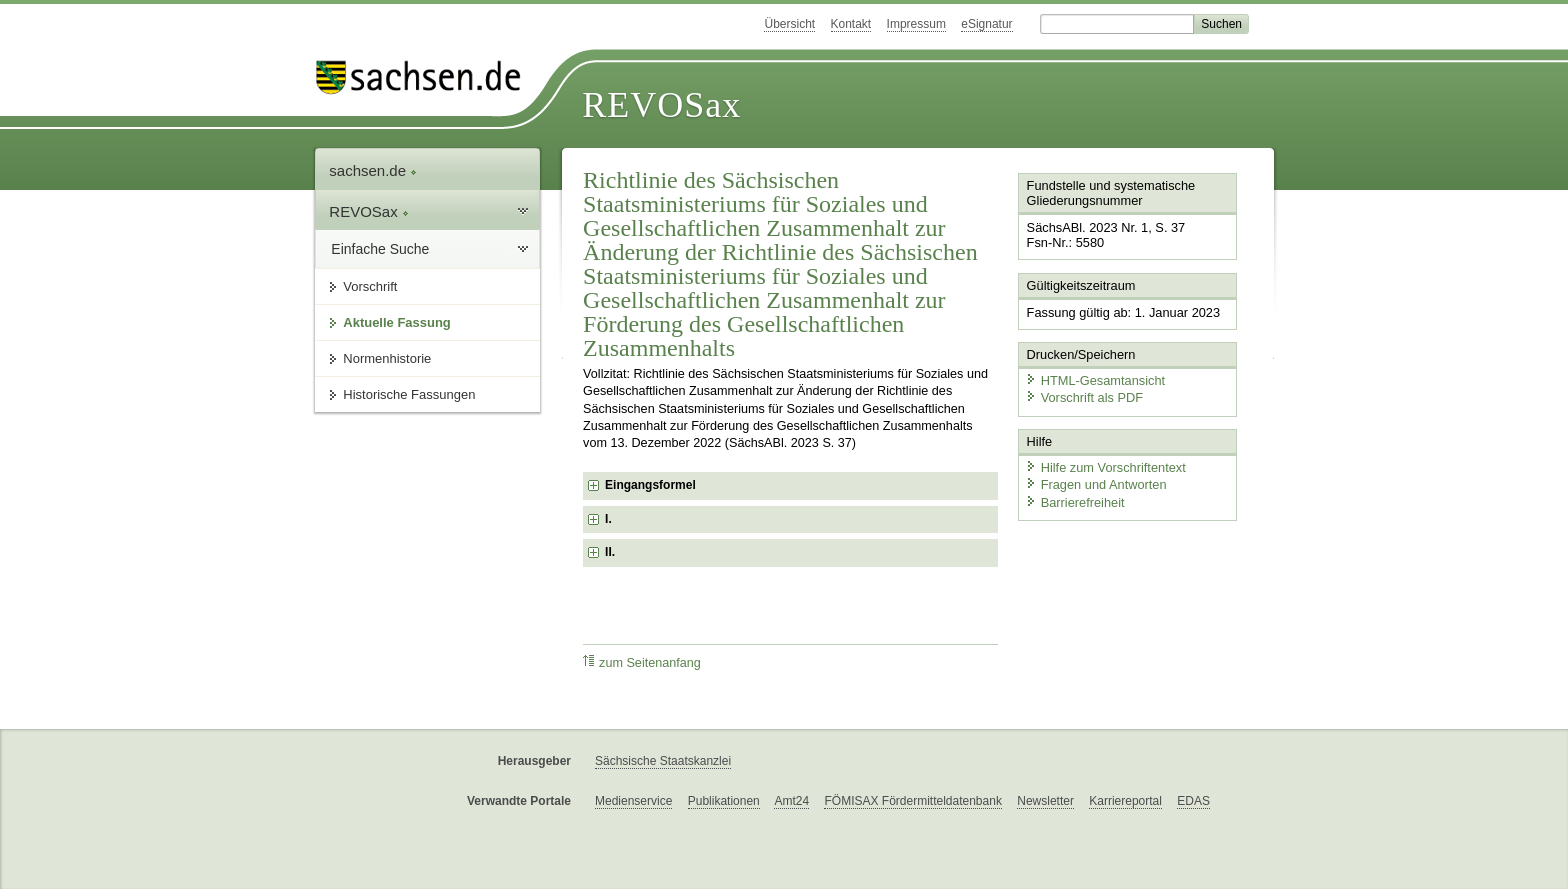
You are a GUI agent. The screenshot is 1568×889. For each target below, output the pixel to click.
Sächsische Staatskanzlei (663, 761)
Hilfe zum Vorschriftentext (1105, 467)
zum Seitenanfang (642, 662)
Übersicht (789, 24)
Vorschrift (370, 286)
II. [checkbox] (610, 552)
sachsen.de (373, 170)
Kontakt (851, 24)
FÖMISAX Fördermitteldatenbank (912, 801)
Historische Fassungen (409, 394)
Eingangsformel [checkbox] (650, 485)
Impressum (916, 24)
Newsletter (1045, 801)
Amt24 (791, 801)
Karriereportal (1125, 801)
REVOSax (661, 105)
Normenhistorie (387, 358)
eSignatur (986, 24)
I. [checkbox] (608, 519)
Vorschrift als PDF (1084, 397)
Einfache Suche (380, 249)
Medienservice (633, 801)
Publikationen (724, 801)
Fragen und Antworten (1096, 484)
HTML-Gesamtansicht (1095, 380)
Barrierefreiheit (1075, 502)
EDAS (1193, 801)
